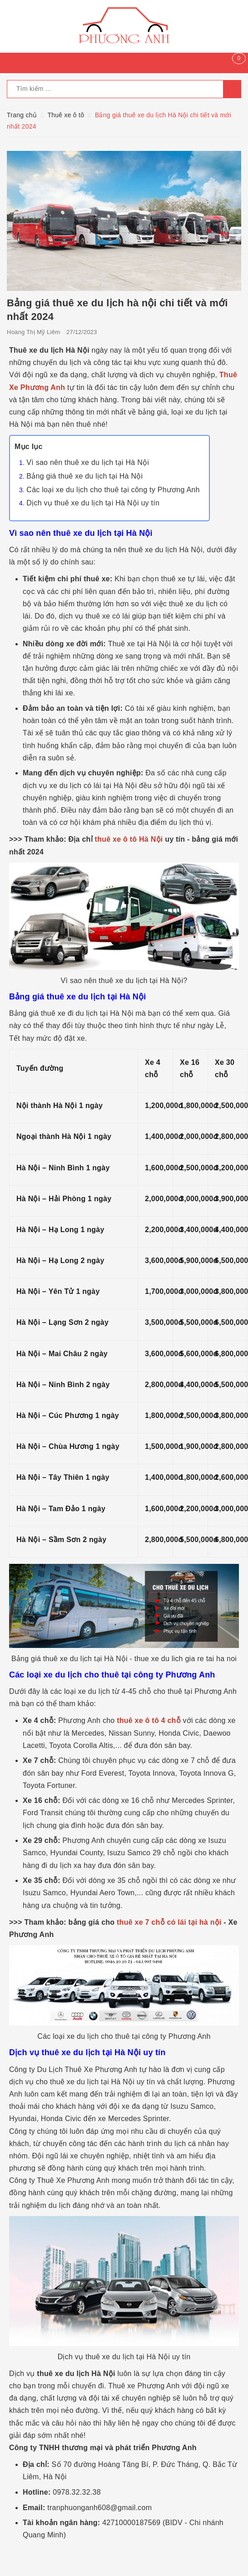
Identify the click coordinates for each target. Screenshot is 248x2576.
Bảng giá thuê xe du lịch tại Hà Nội (84, 476)
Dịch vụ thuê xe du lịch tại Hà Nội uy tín (92, 503)
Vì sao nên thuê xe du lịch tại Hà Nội (87, 462)
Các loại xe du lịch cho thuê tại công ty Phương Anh (112, 490)
